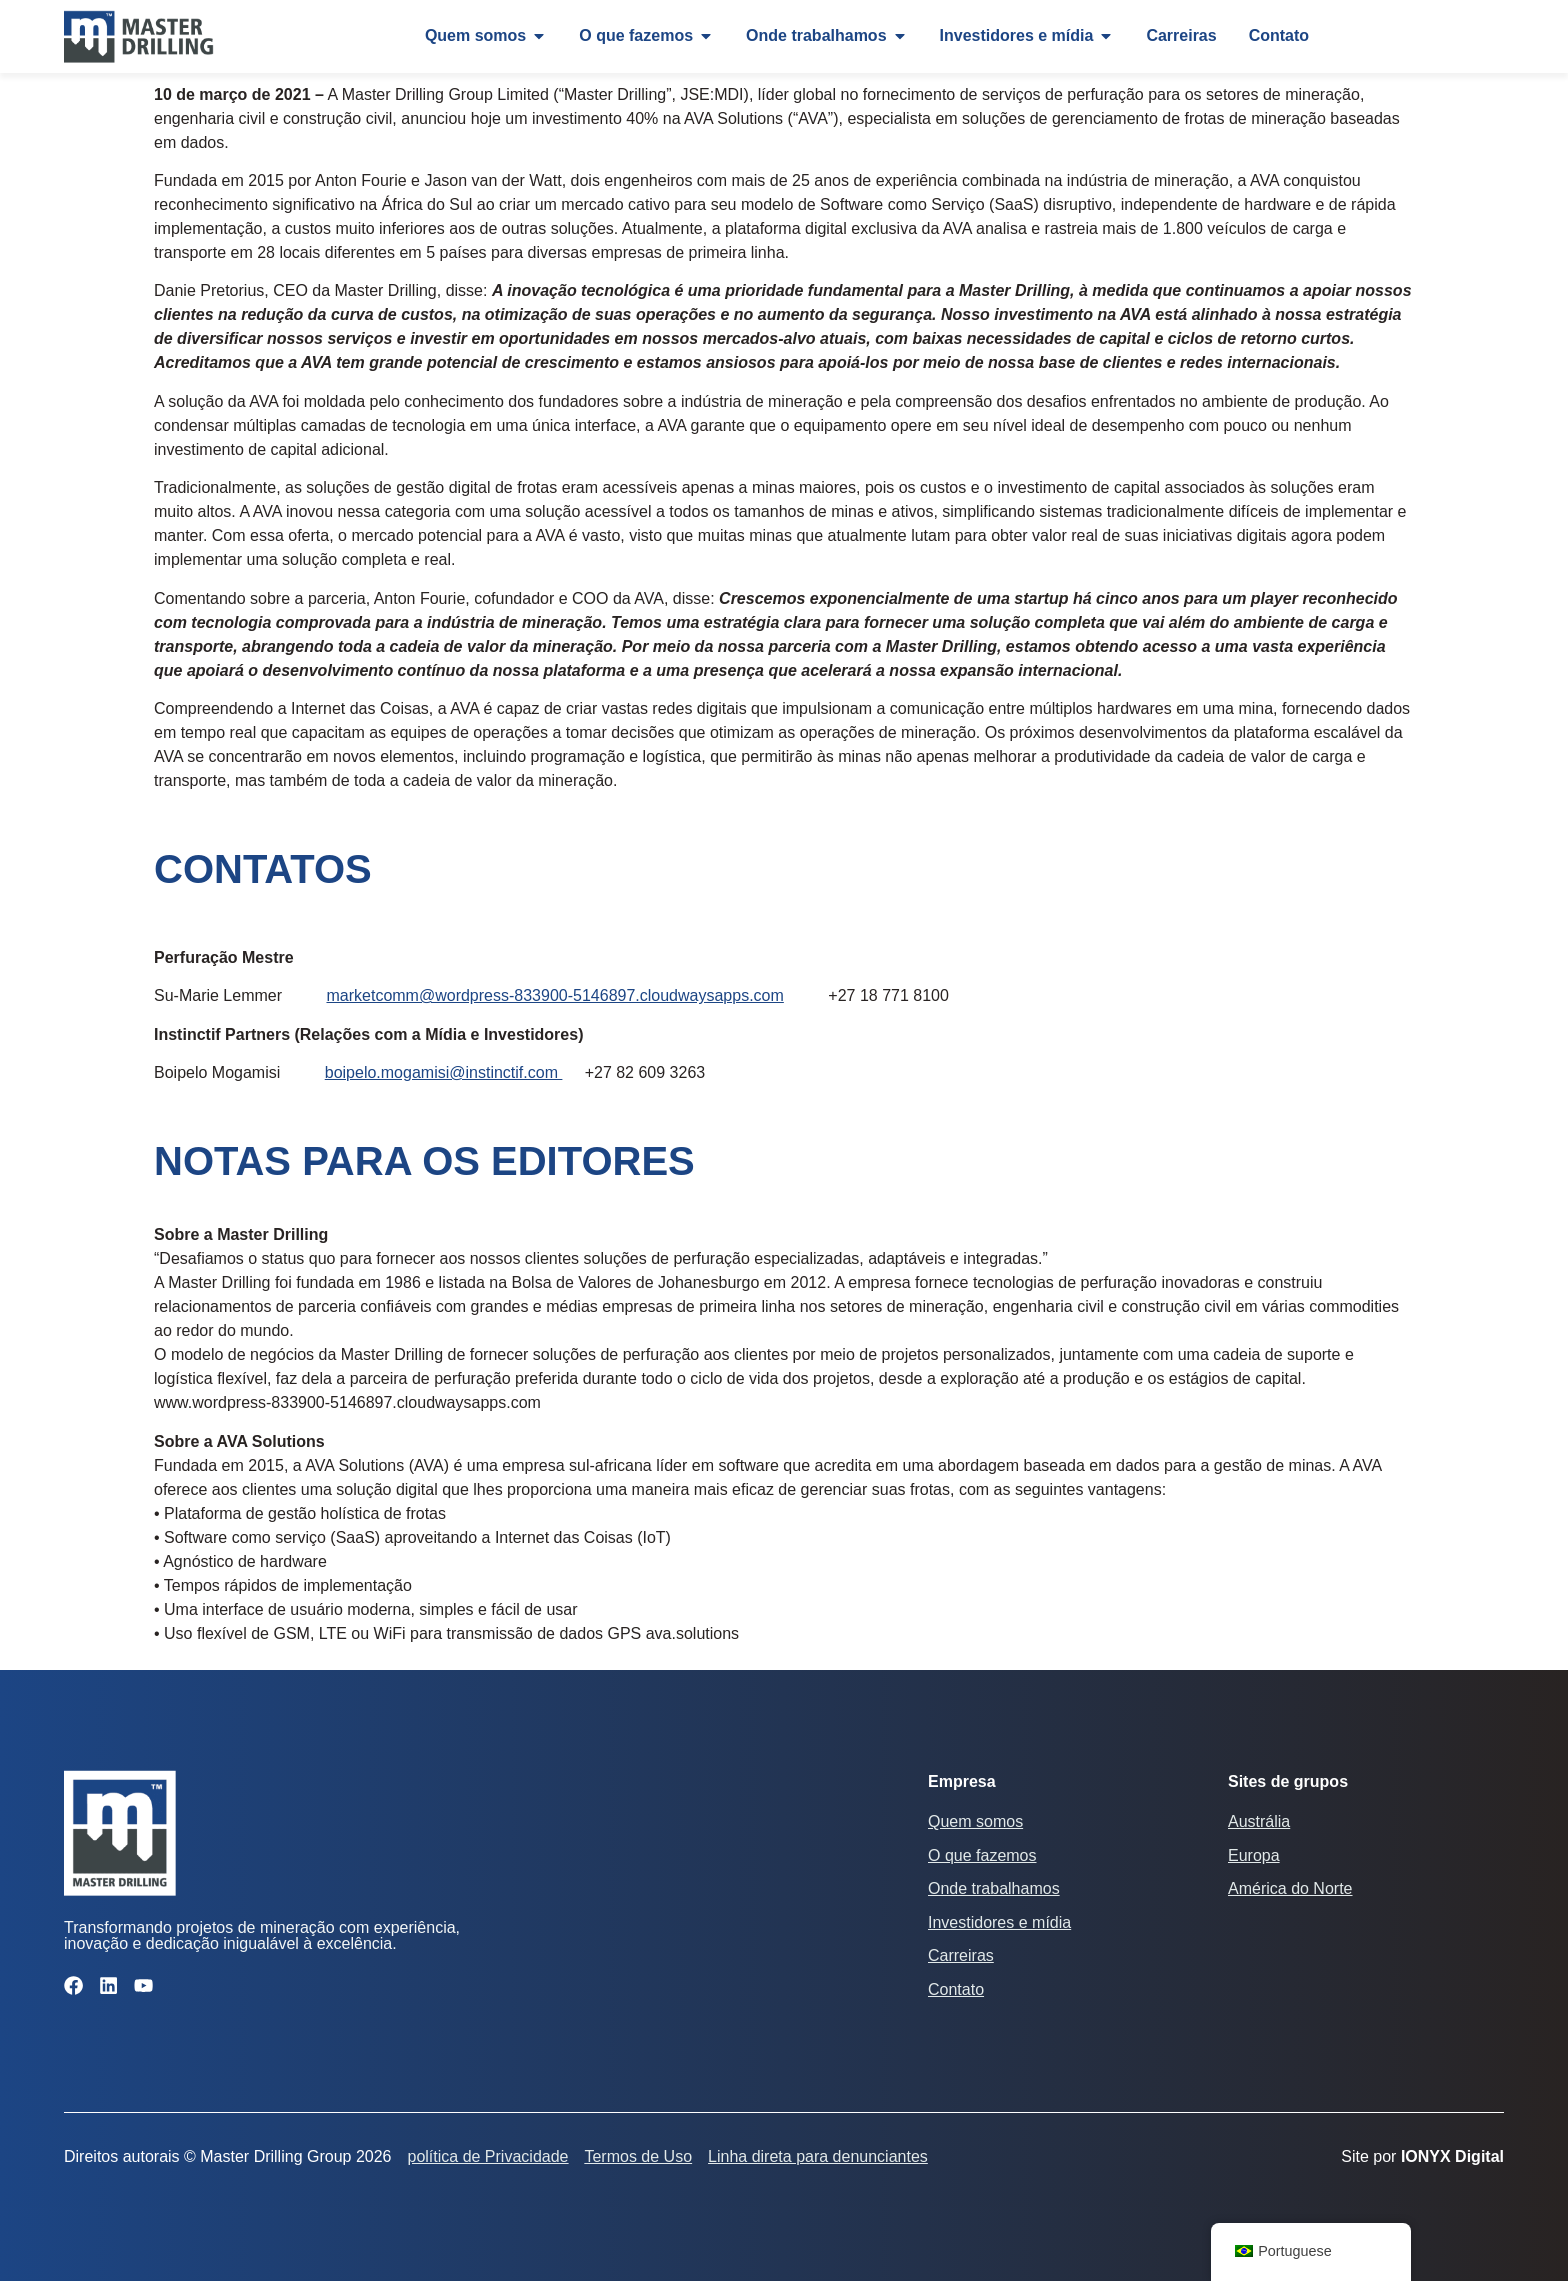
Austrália (1259, 1821)
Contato (956, 1989)
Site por (1422, 2156)
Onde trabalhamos (994, 1888)
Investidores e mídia (999, 1922)
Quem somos (975, 1821)
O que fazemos (982, 1855)
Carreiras (961, 1955)
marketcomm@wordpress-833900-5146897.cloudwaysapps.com (554, 995)
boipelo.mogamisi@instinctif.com (444, 1072)
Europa (1254, 1855)
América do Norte (1290, 1888)
